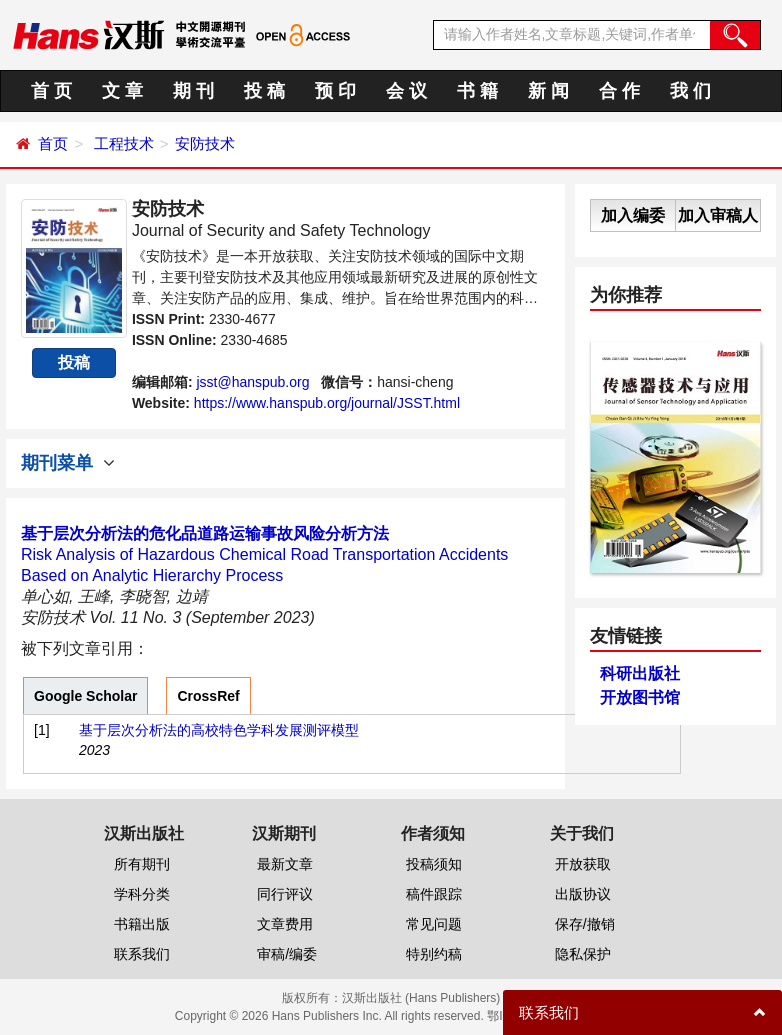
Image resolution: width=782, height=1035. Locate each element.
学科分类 (142, 894)
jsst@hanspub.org (252, 382)
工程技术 (124, 143)
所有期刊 (142, 864)
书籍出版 (142, 924)
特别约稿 (434, 954)
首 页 (51, 91)
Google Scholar (85, 696)
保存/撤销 (585, 924)
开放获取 (583, 864)
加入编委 (633, 215)
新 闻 (548, 91)
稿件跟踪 (434, 894)
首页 (53, 143)
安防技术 (205, 143)
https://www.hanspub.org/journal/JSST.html (327, 403)
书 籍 (477, 91)
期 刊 (193, 91)
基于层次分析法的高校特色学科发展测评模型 (219, 730)
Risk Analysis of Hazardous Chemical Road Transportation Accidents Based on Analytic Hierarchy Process (264, 554)
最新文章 (285, 864)
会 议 (406, 91)
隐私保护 (583, 954)
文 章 (122, 91)
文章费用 (285, 924)
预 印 (335, 91)
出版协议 (583, 894)
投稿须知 (434, 864)
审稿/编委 (287, 954)
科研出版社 (640, 673)
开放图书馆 (640, 697)
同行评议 (285, 894)
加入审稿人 (718, 215)
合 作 (619, 91)
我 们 (690, 91)
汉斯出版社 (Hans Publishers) (421, 998)
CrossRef (208, 696)
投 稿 (264, 91)
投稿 (74, 362)
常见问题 (434, 924)
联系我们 (142, 954)
